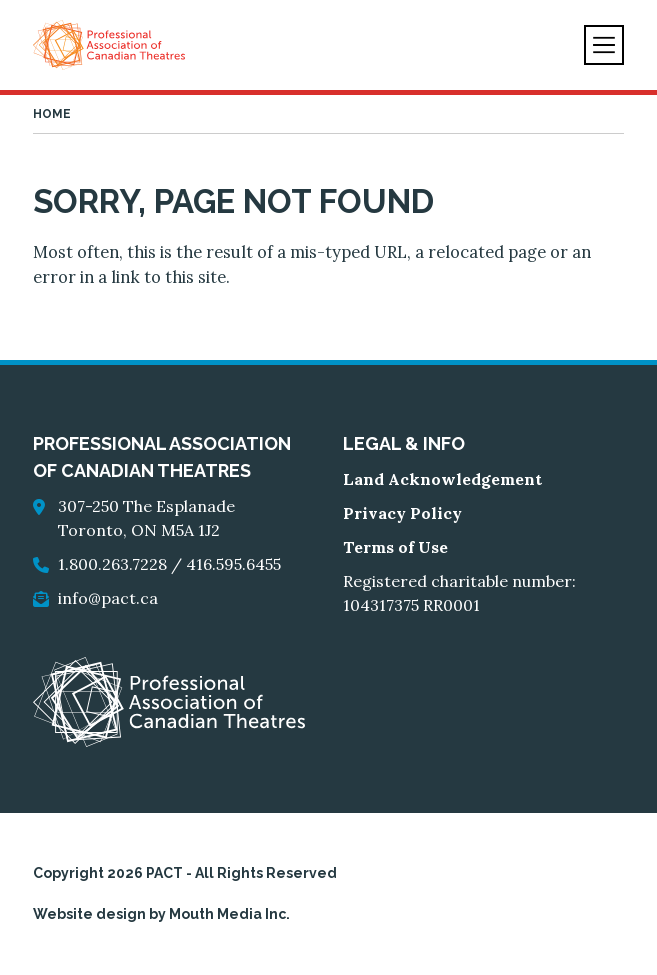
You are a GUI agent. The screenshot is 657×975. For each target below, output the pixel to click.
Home (52, 114)
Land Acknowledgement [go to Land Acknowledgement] (442, 479)
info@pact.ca (108, 598)
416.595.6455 (233, 564)
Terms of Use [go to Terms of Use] (395, 547)
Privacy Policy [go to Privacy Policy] (402, 513)
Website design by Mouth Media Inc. (161, 914)
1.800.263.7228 (112, 564)
